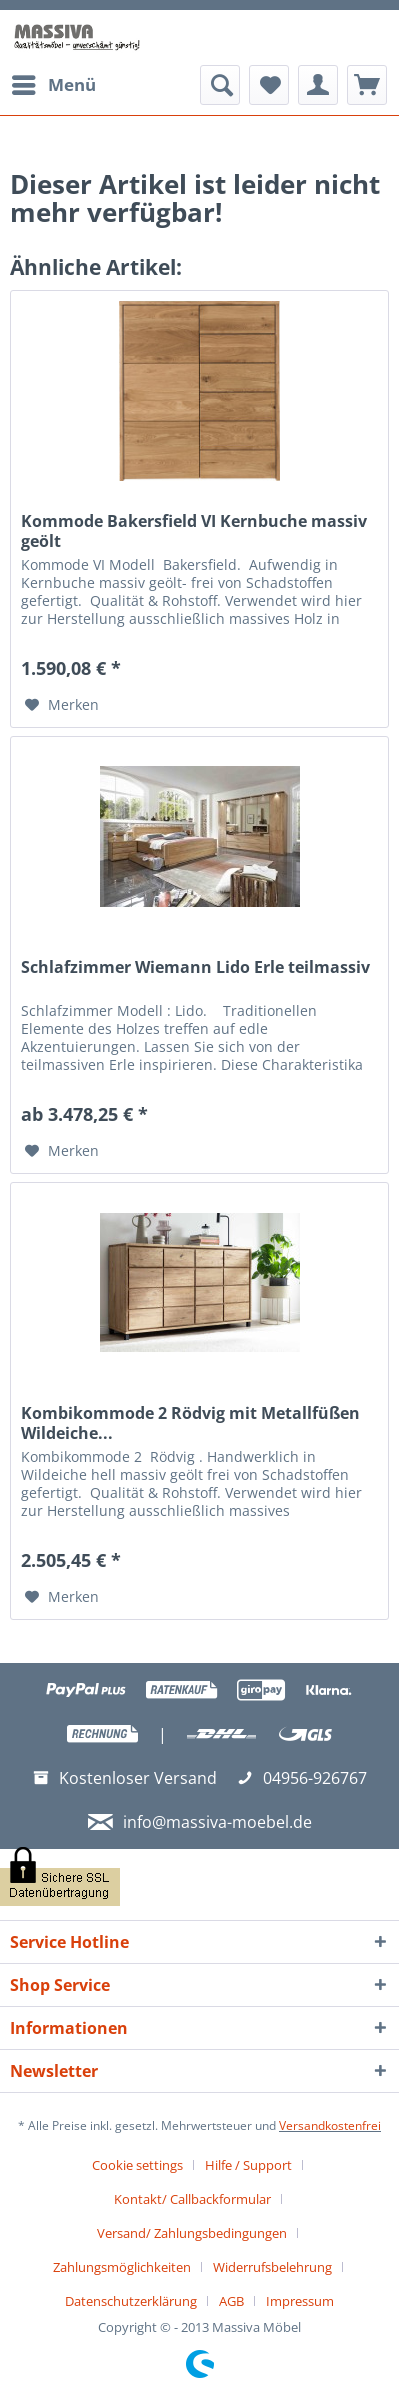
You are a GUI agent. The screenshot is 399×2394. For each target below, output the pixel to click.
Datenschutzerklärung (131, 2301)
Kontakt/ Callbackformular (192, 2199)
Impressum (300, 2301)
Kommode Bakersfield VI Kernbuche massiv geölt (194, 531)
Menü (54, 82)
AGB (231, 2301)
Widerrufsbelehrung (272, 2267)
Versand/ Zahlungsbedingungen (192, 2233)
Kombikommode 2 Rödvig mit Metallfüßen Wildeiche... (190, 1423)
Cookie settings (137, 2165)
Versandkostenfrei (330, 2125)
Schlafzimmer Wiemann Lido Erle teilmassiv (195, 967)
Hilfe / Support (248, 2165)
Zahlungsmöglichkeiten (122, 2267)
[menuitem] (53, 85)
